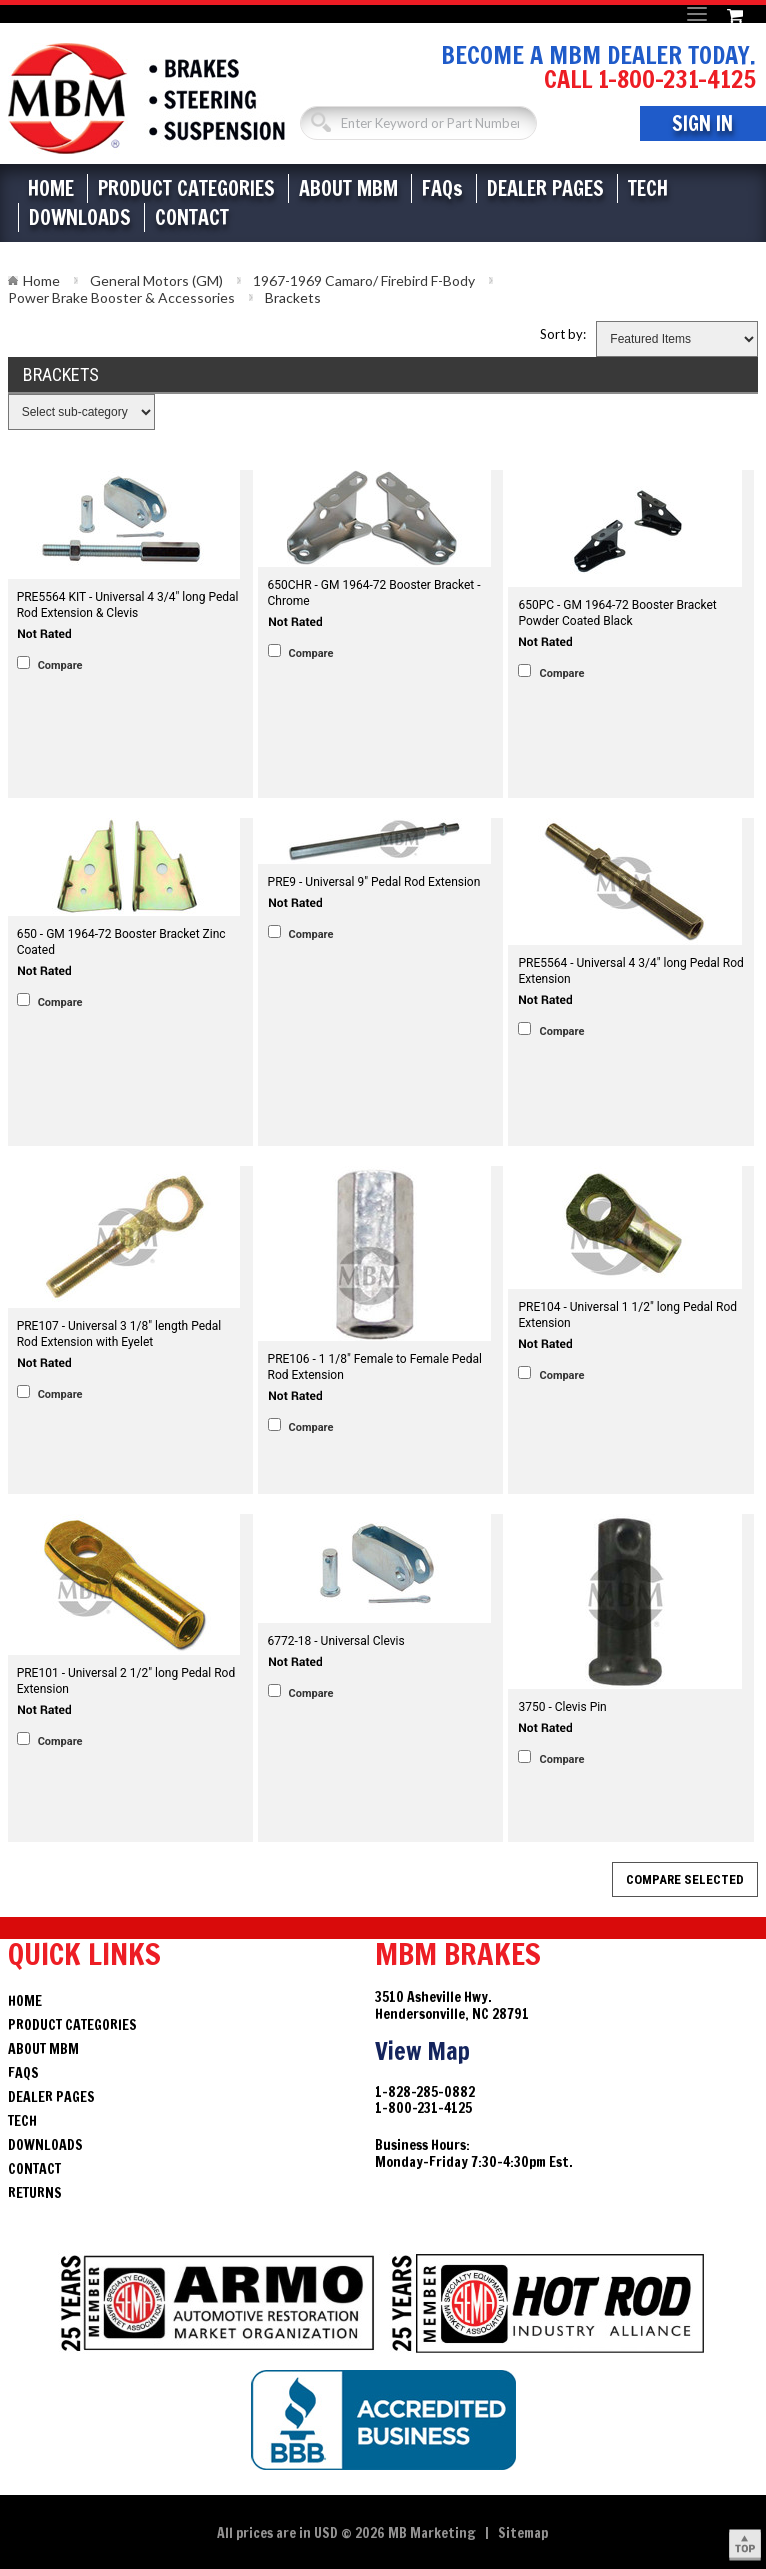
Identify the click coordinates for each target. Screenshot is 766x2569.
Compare (60, 665)
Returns (35, 2193)
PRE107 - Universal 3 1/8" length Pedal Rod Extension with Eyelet (119, 1334)
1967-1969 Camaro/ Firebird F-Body (364, 280)
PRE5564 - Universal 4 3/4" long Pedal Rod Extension (630, 971)
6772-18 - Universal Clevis (336, 1641)
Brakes (146, 98)
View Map (422, 2051)
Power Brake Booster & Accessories (121, 297)
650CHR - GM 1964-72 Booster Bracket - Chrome (374, 593)
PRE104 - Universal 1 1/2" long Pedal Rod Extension (627, 1315)
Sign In (702, 123)
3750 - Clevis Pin (562, 1707)
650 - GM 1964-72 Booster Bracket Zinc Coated (121, 942)
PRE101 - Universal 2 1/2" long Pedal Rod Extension (126, 1681)
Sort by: (563, 334)
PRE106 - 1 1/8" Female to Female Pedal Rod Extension (375, 1367)
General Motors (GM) (156, 280)
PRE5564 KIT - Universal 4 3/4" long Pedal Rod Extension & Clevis (128, 605)
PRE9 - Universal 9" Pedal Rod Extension (374, 882)
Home (51, 188)
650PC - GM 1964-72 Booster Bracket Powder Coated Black (617, 613)
